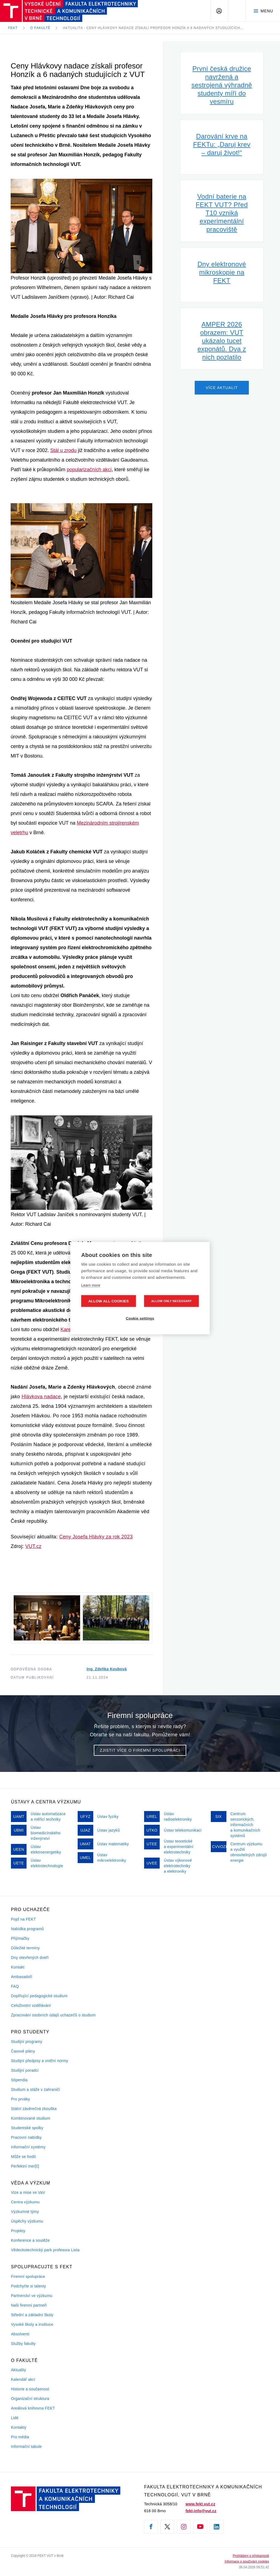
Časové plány (23, 2051)
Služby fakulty (23, 2343)
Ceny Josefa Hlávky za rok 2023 (96, 1536)
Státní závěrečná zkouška (34, 2108)
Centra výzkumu (25, 2202)
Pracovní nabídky (26, 2137)
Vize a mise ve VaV (28, 2192)
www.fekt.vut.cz (200, 2504)
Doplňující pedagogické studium (39, 1996)
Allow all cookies (108, 1301)
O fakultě (40, 28)
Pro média (20, 2437)
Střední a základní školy (32, 2315)
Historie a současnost (30, 2389)
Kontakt (17, 1967)
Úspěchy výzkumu (27, 2221)
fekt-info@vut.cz (201, 2511)
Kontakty (19, 2427)
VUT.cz (33, 1546)
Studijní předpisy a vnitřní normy (39, 2061)
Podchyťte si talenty (28, 2286)
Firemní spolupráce (28, 2276)
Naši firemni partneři (29, 2305)
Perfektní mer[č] (25, 2166)
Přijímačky (20, 1938)
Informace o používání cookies (246, 2561)
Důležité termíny (25, 1948)
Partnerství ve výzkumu (31, 2295)
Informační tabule (26, 2446)
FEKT (13, 28)
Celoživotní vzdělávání (31, 2005)
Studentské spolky (27, 2128)
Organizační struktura (30, 2398)
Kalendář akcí (23, 2379)
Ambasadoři (21, 1977)
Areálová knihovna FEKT (33, 2408)
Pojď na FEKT (23, 1919)
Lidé (15, 2418)
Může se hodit (23, 2156)
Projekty (18, 2231)
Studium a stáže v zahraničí (35, 2089)
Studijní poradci (25, 2070)
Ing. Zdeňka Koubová (107, 1669)
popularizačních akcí (89, 469)
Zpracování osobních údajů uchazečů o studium (53, 2015)
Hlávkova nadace (41, 1396)
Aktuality (18, 2370)
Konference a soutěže (30, 2240)
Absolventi (20, 2334)
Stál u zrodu (63, 450)
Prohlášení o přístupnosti (251, 2556)
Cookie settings (140, 1318)
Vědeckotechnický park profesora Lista (45, 2250)
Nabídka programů (27, 1929)
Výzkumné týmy (25, 2211)
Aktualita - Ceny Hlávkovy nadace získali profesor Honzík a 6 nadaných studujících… (153, 28)
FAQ (15, 1986)
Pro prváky (20, 2099)
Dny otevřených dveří (30, 1957)
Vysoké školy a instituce (32, 2324)
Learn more (90, 1285)
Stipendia (19, 2080)
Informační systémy (28, 2147)
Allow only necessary (171, 1300)
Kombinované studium (30, 2118)
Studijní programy (26, 2041)
